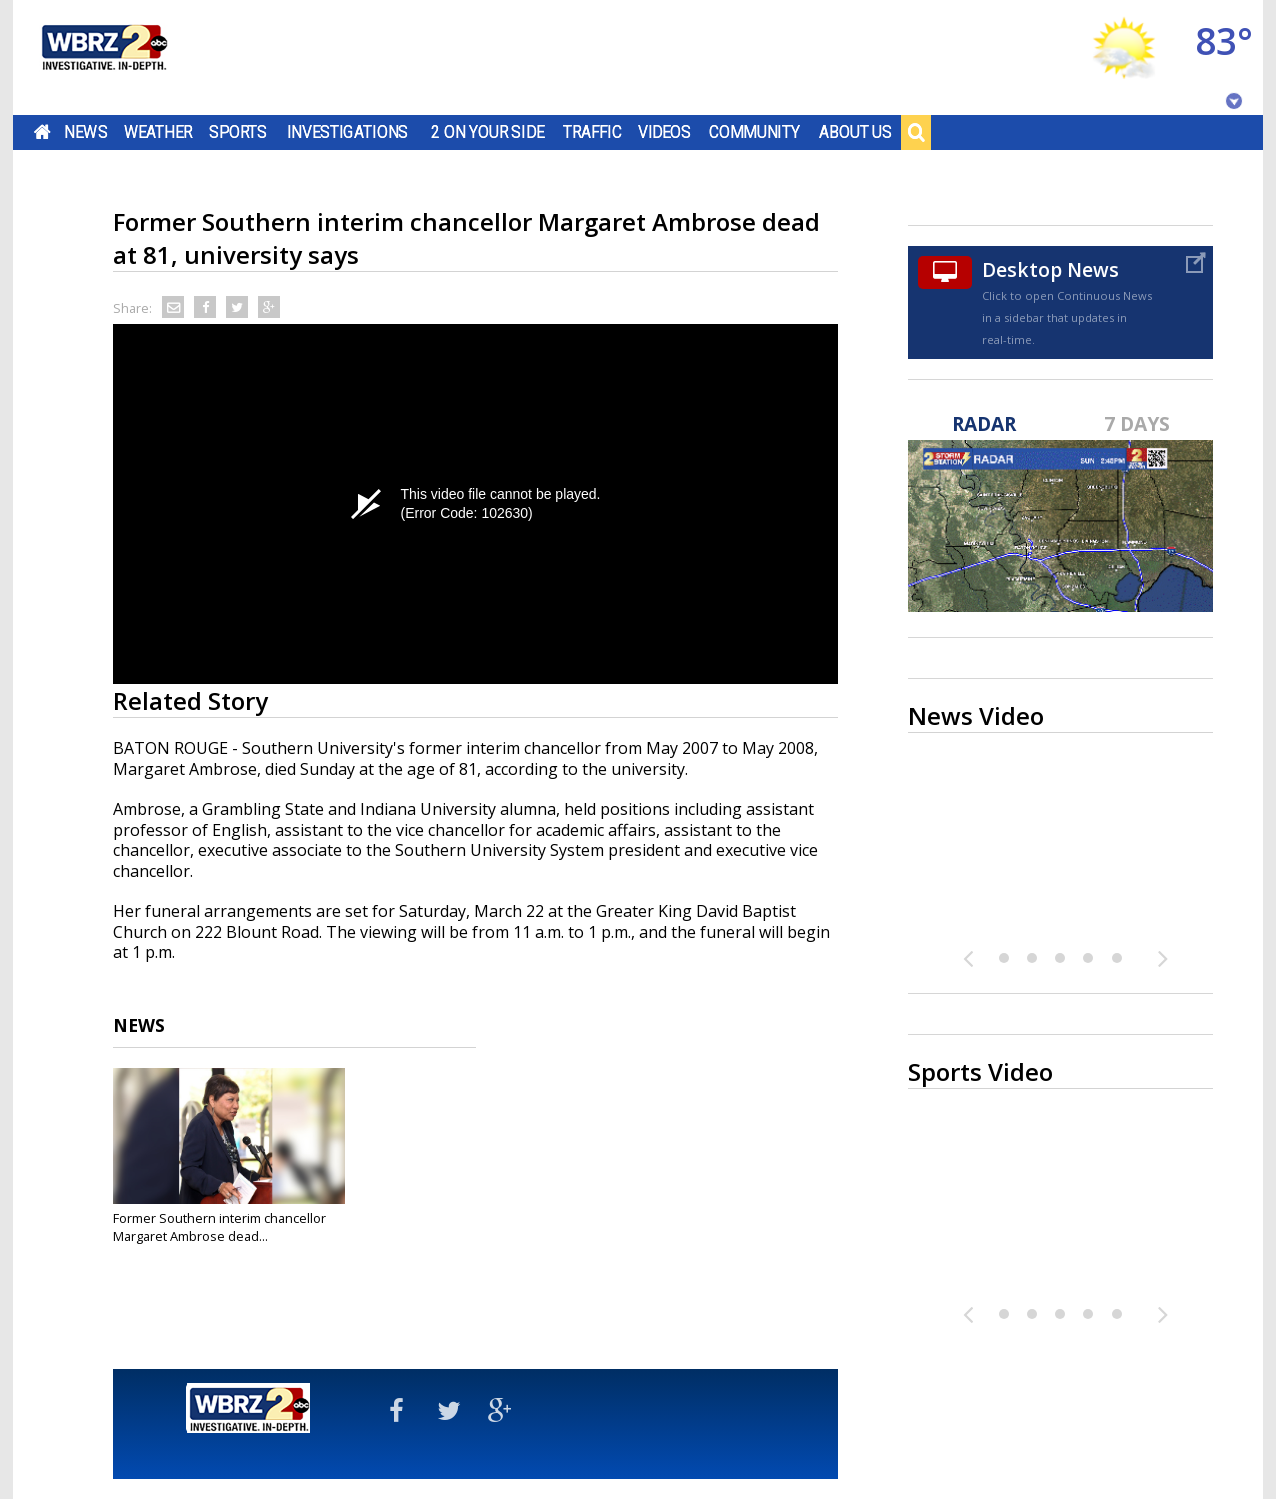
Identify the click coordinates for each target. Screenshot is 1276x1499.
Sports (238, 132)
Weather (158, 132)
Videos (664, 132)
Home (42, 132)
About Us (855, 132)
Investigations (348, 132)
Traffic (592, 132)
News (85, 132)
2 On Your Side (487, 132)
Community (754, 132)
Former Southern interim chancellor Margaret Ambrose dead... (219, 1227)
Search (916, 132)
